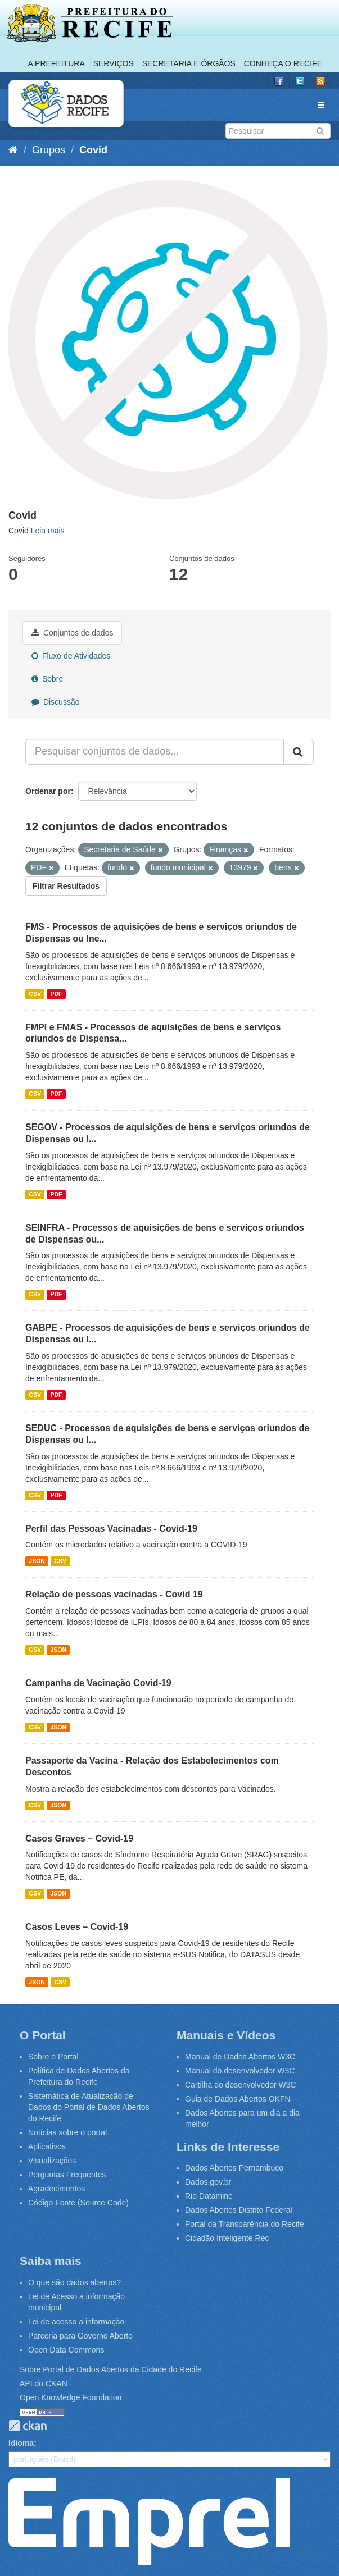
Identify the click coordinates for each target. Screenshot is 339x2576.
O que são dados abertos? (74, 2282)
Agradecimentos (56, 2188)
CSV (35, 993)
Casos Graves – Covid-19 (79, 1838)
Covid (93, 150)
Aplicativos (47, 2146)
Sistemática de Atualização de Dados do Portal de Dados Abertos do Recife (89, 2107)
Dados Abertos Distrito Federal (238, 2209)
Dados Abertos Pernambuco (234, 2167)
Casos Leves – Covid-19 (76, 1926)
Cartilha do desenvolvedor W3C (240, 2084)
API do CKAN (43, 2383)
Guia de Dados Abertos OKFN (238, 2098)
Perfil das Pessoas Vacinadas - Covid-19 (111, 1528)
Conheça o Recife (283, 63)
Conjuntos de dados (72, 632)
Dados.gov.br (208, 2181)
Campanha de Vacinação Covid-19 (98, 1683)
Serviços (113, 63)
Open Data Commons (66, 2349)
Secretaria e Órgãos (189, 63)
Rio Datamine (209, 2195)
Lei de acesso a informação (76, 2321)
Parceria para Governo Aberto (80, 2335)
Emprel (149, 2521)
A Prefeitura (56, 63)
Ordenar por (48, 791)
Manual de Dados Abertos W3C (240, 2056)
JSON (37, 1561)
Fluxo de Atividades (70, 655)
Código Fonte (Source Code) (78, 2202)
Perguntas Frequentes (67, 2174)
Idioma (21, 2442)
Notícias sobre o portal (67, 2132)
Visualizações (52, 2160)
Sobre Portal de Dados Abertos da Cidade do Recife (111, 2369)
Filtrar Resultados (66, 885)
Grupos (48, 150)
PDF (56, 993)
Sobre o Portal (53, 2056)
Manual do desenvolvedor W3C (240, 2070)
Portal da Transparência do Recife (244, 2223)
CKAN (27, 2426)
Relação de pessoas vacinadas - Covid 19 (114, 1594)
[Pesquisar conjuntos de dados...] (154, 752)
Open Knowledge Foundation (70, 2397)
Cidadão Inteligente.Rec (227, 2238)
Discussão (55, 701)
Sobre (47, 678)
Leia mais (48, 530)
